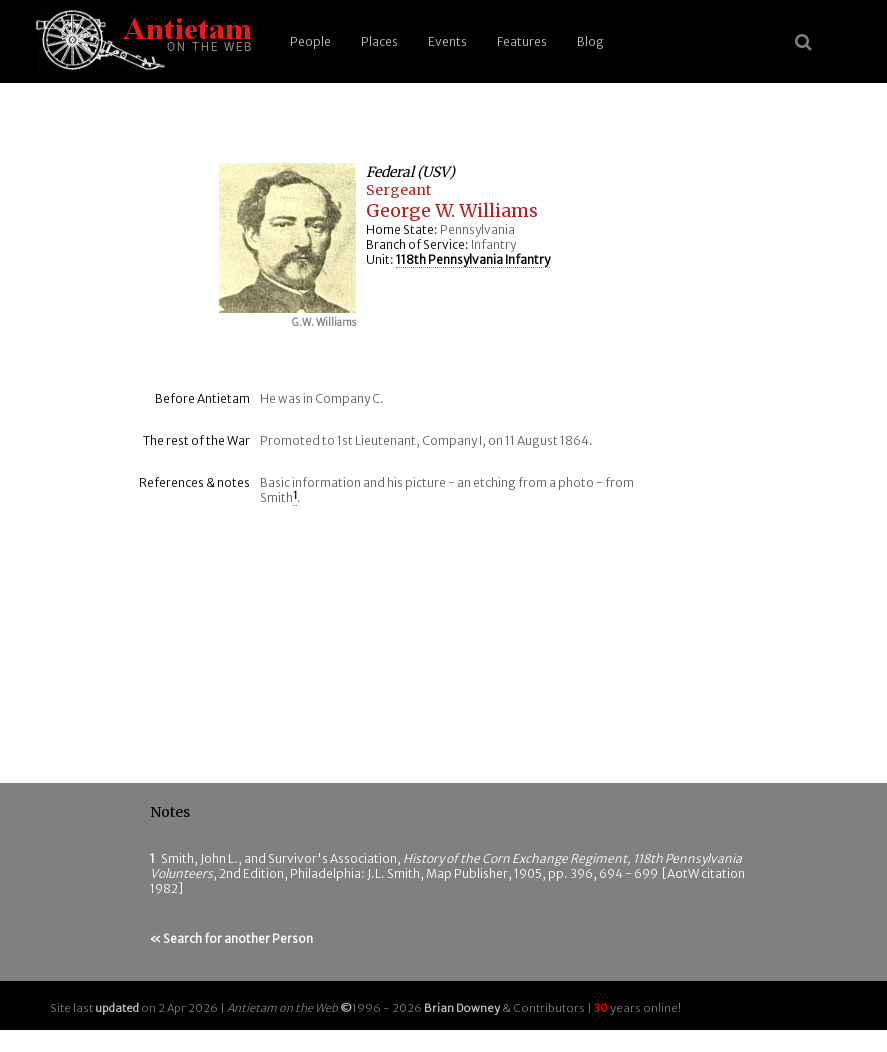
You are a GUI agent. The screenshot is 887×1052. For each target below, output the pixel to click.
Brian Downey (462, 1008)
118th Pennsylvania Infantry (473, 259)
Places (379, 41)
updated (117, 1008)
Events (447, 41)
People (310, 41)
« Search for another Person (231, 938)
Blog (590, 41)
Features (522, 41)
